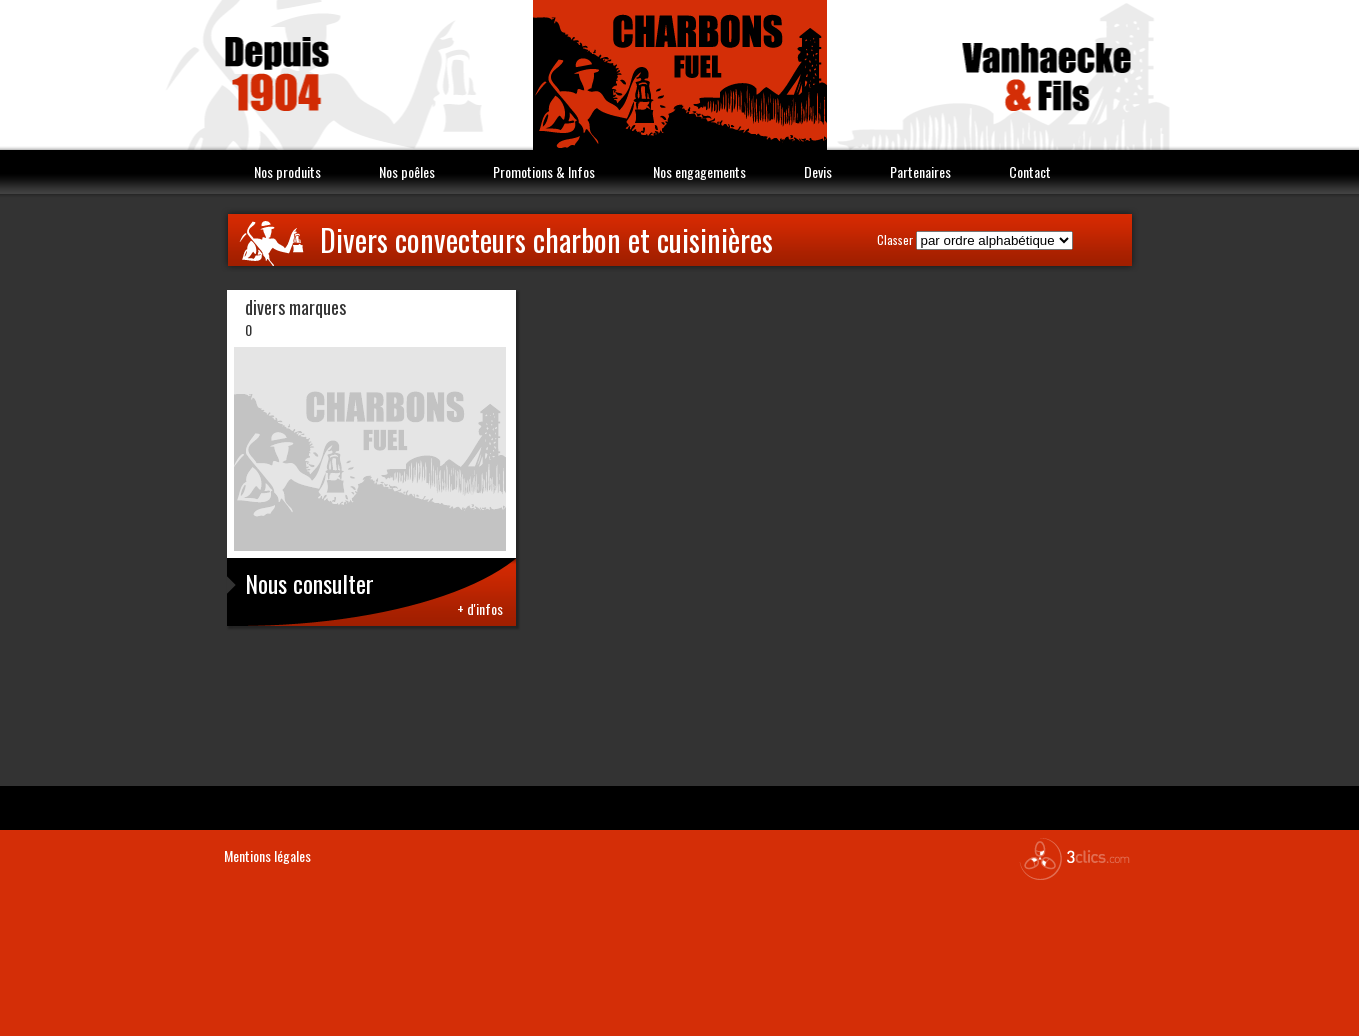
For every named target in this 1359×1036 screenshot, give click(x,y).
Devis (818, 171)
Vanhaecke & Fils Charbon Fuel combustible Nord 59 (680, 75)
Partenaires (920, 171)
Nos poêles (407, 171)
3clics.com (1074, 859)
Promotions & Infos (544, 171)
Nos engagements (699, 171)
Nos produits (287, 171)
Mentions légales (267, 855)
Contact (1030, 171)
